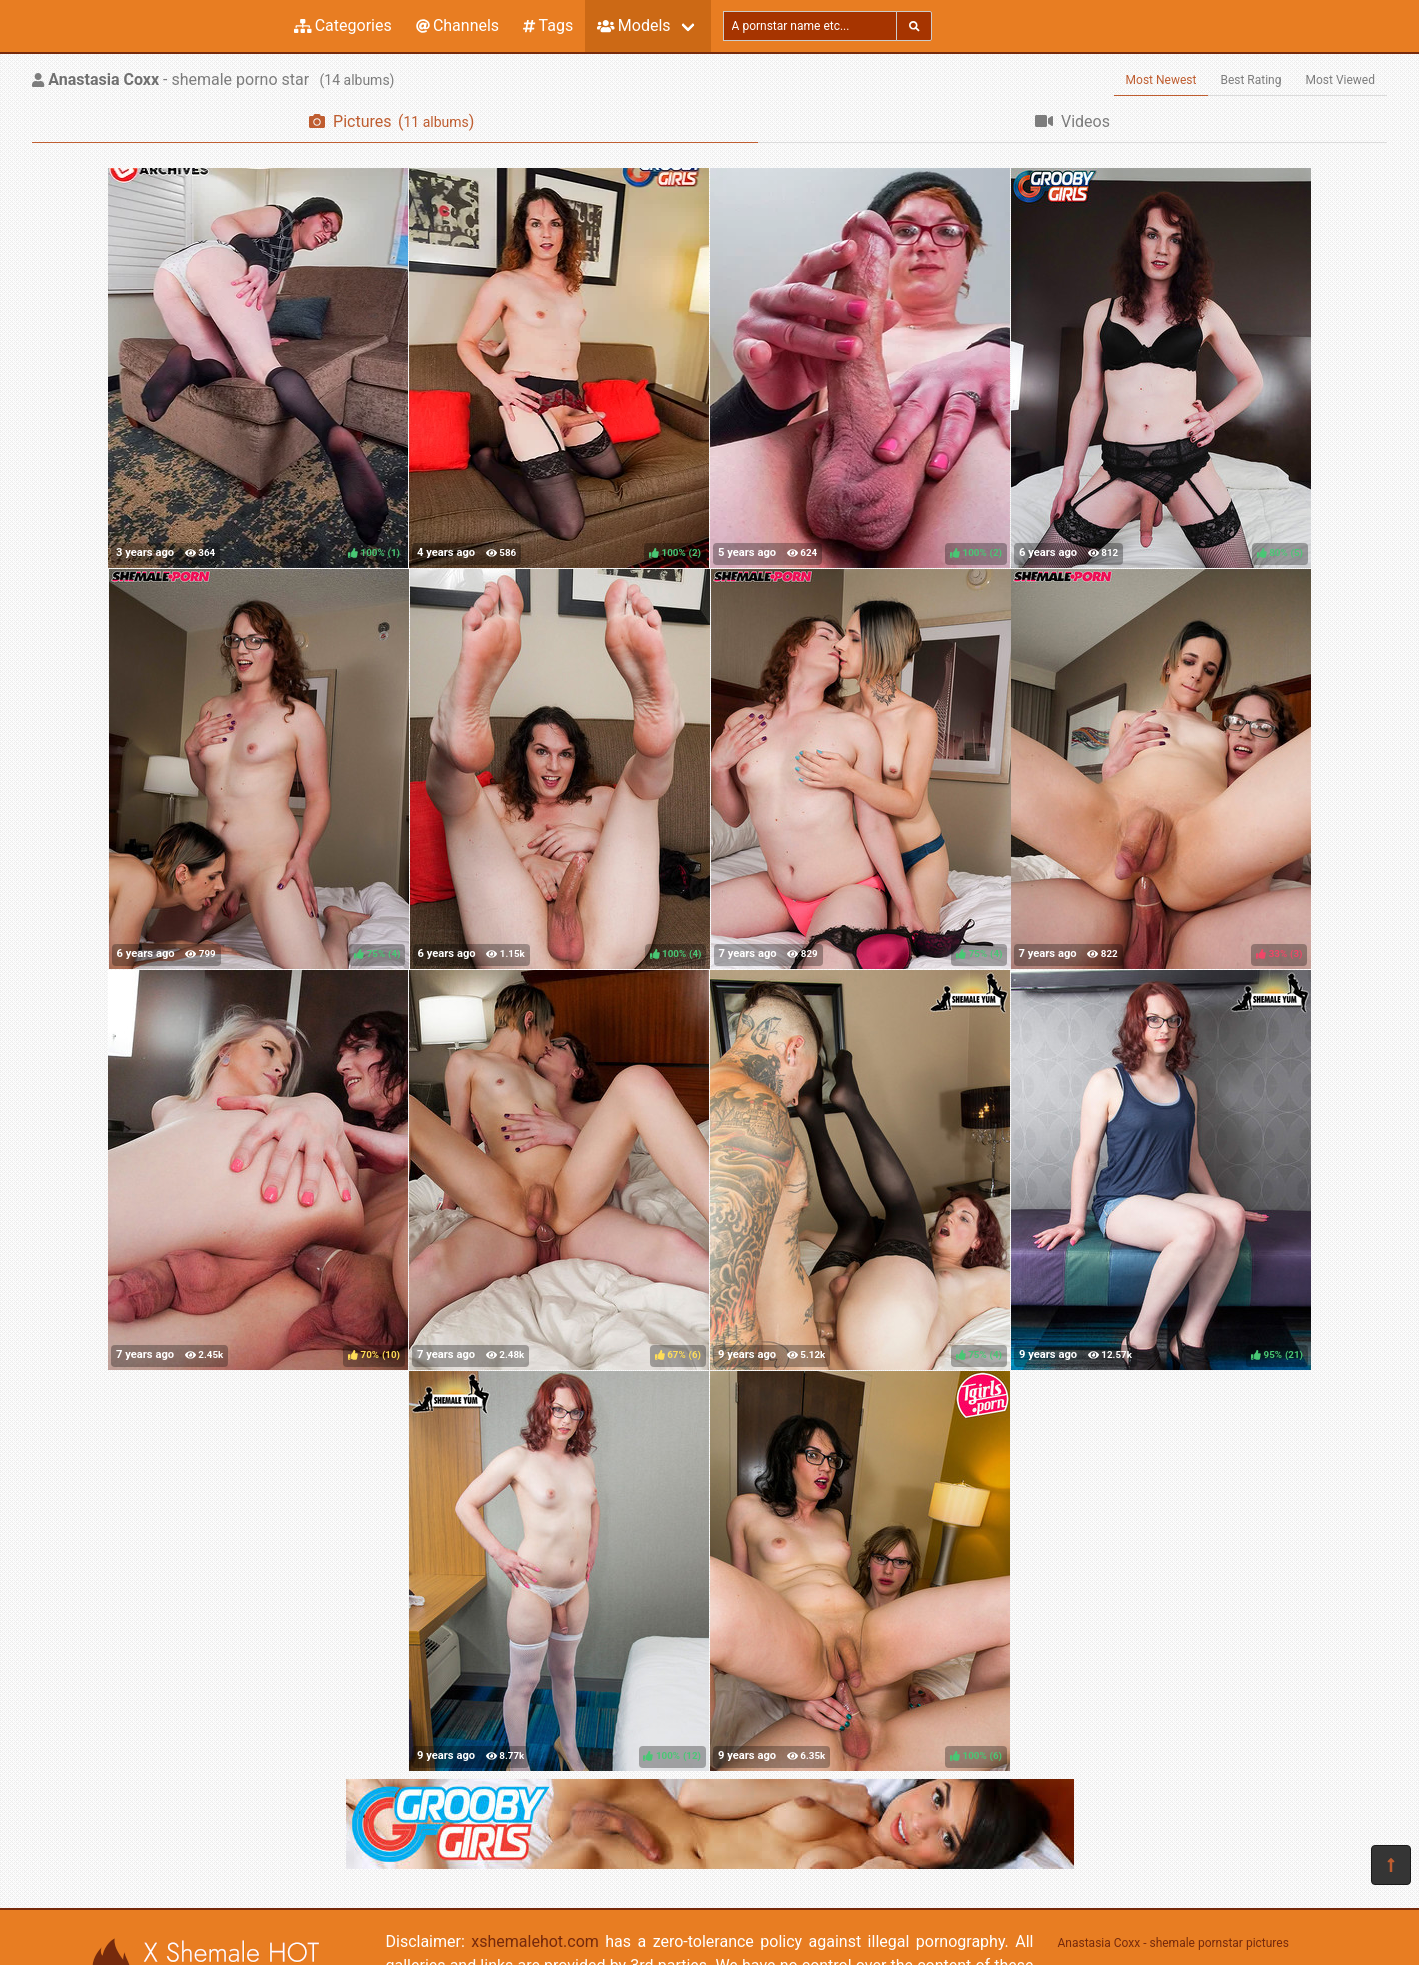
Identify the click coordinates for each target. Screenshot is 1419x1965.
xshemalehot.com (535, 1941)
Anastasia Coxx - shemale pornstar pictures (1173, 1943)
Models (633, 25)
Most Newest (1161, 80)
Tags (548, 25)
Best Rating (1250, 80)
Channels (457, 25)
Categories (343, 25)
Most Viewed (1341, 80)
